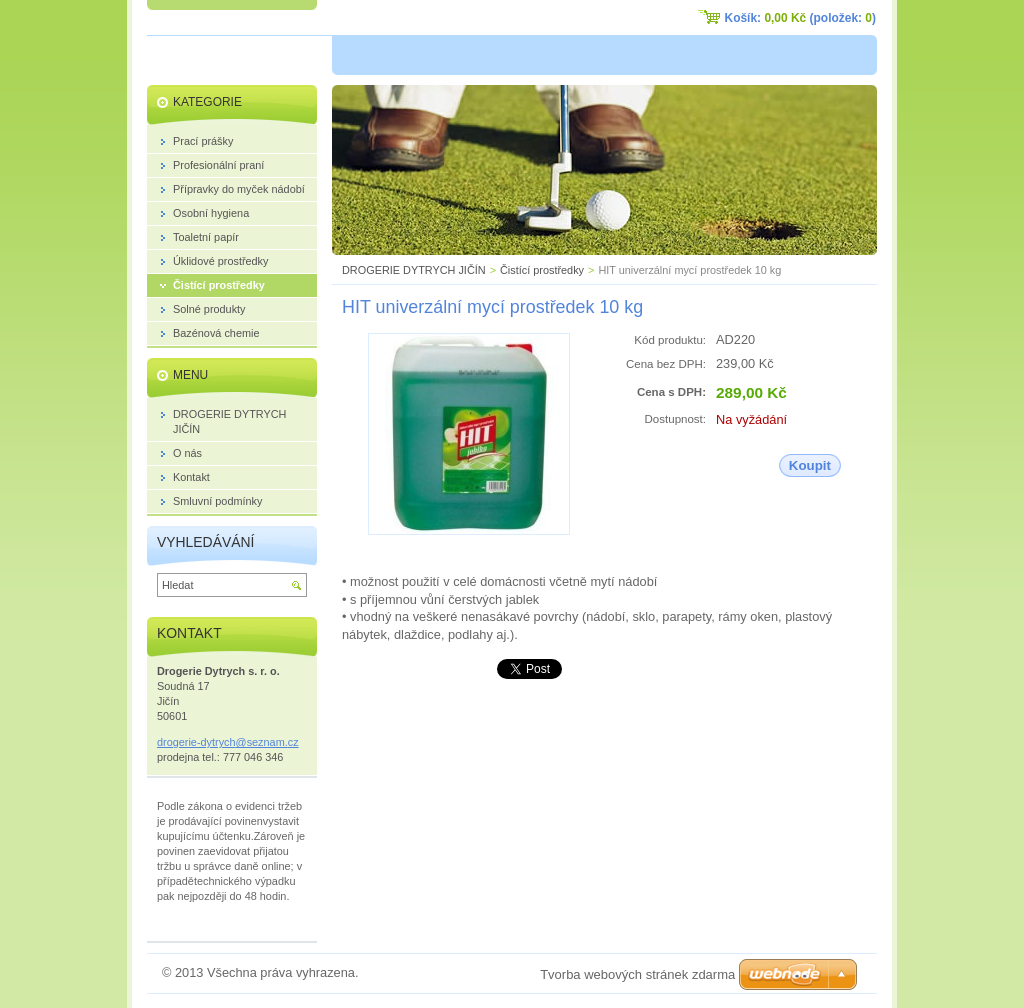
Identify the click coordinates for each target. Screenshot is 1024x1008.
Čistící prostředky (542, 270)
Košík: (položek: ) (800, 18)
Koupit (810, 465)
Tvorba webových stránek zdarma (637, 974)
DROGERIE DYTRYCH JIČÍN (414, 270)
